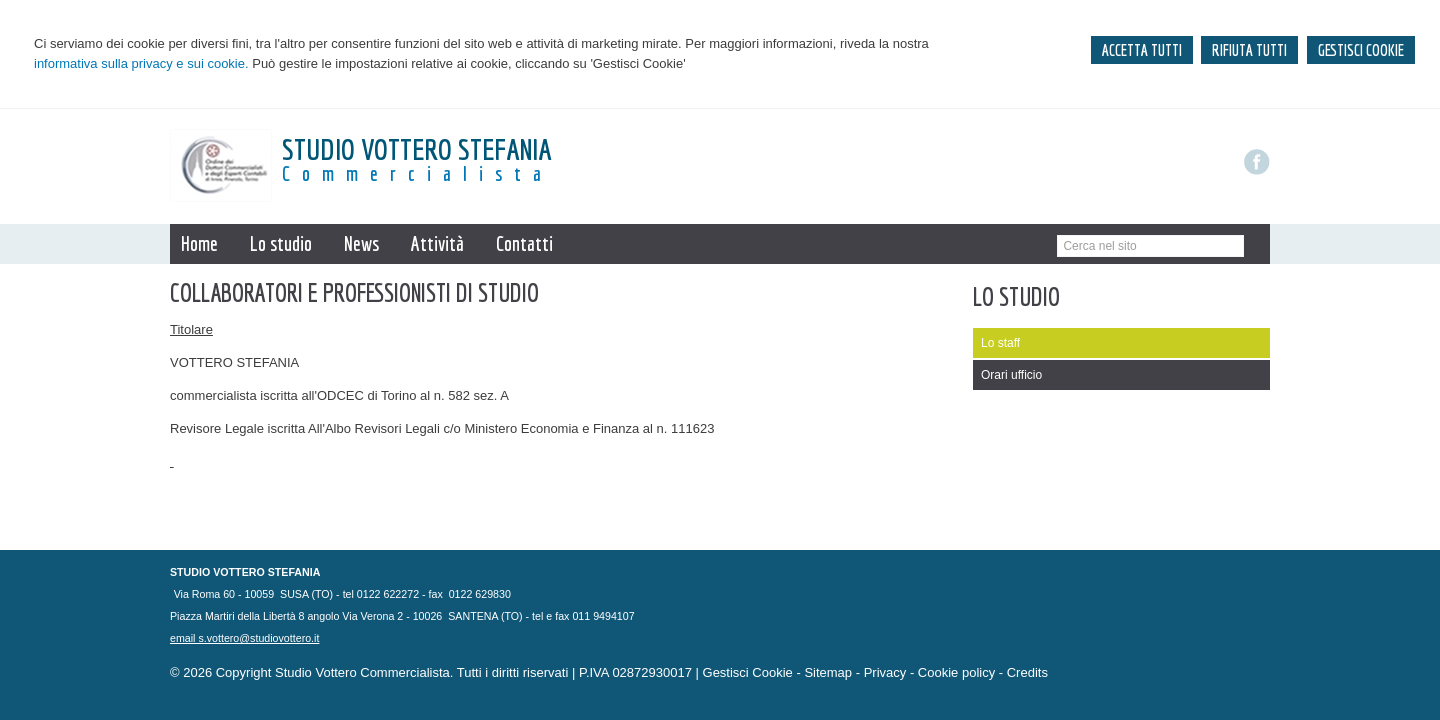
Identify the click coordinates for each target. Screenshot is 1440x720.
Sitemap (828, 672)
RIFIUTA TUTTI (1249, 50)
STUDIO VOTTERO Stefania (417, 149)
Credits (1027, 672)
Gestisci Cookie (748, 672)
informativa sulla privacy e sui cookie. (141, 63)
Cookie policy (956, 672)
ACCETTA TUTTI (1142, 50)
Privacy (885, 672)
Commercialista (417, 173)
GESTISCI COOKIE (1361, 50)
